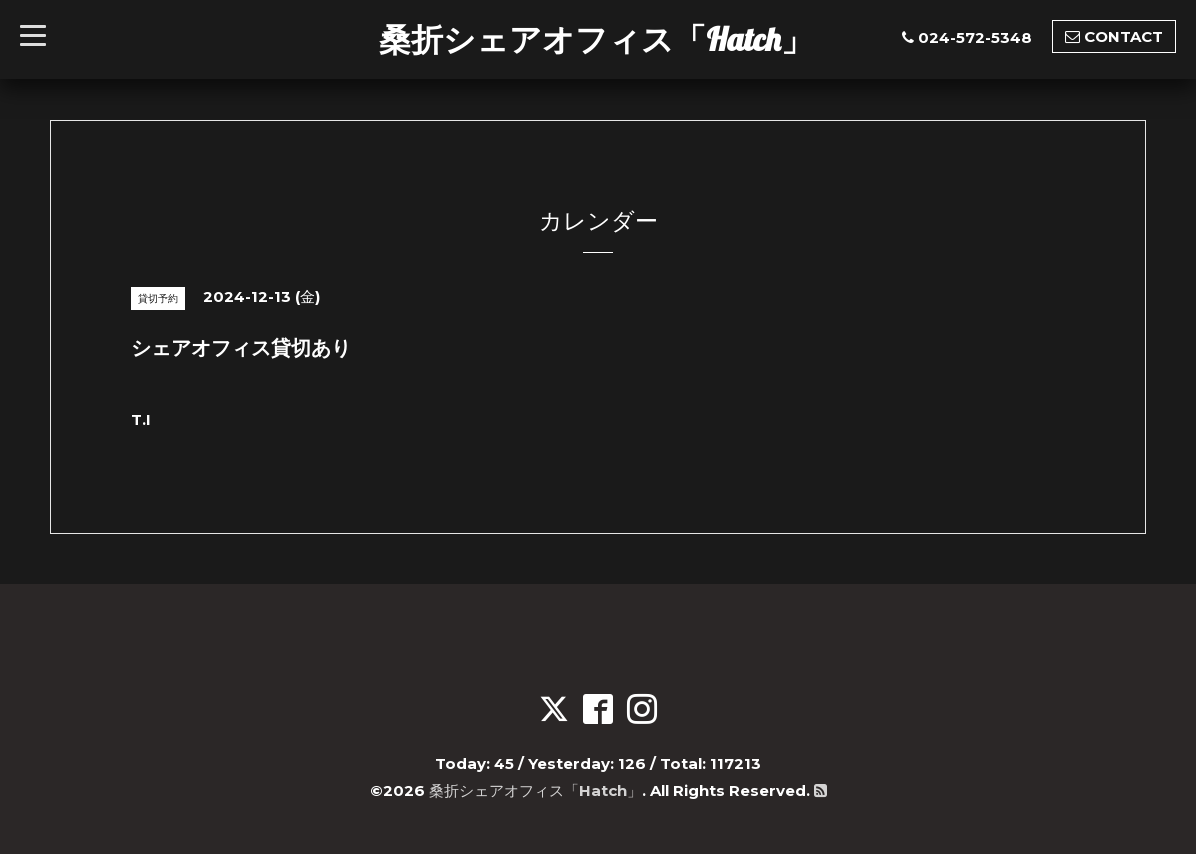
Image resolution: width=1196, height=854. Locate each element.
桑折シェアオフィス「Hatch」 (596, 39)
